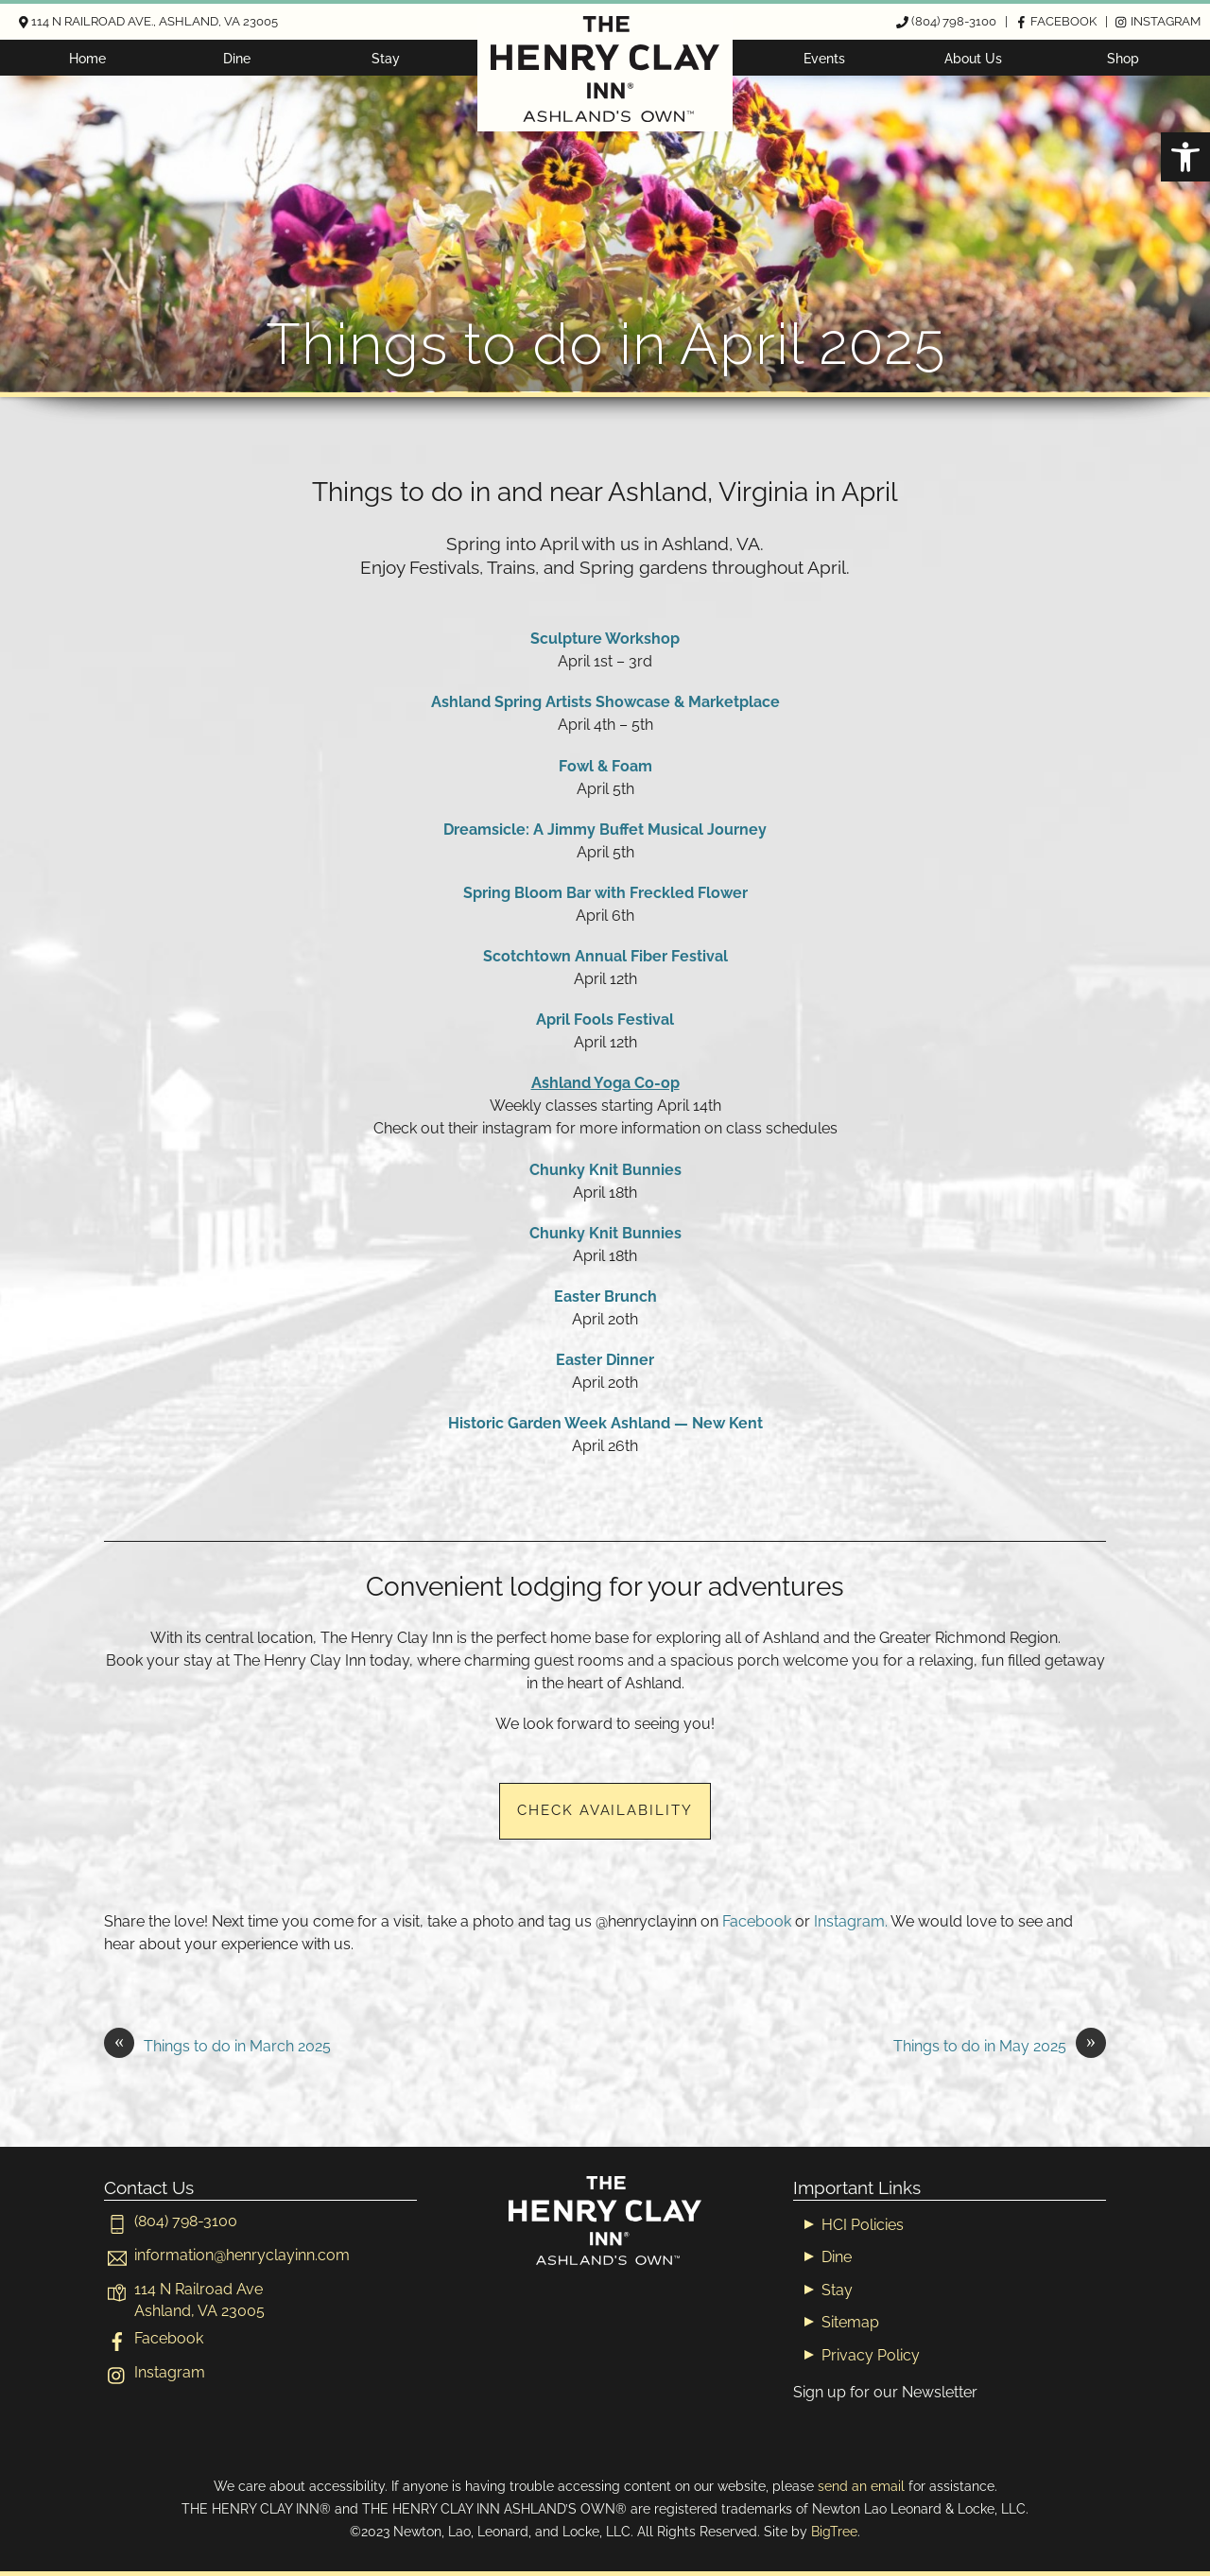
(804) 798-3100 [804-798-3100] (170, 2221)
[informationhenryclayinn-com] (227, 2255)
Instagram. (851, 1921)
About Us (973, 58)
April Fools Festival (605, 1020)
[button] (1185, 157)
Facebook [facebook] (153, 2338)
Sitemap (850, 2322)
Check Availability (605, 1810)
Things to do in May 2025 (999, 2046)
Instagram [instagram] (154, 2372)
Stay (386, 58)
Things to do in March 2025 (217, 2046)
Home (87, 58)
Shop (1123, 58)
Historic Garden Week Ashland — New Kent (605, 1423)
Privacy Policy (870, 2355)
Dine (237, 58)
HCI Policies (862, 2225)
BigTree (834, 2531)
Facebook (756, 1921)
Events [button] (824, 58)
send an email (861, 2486)
